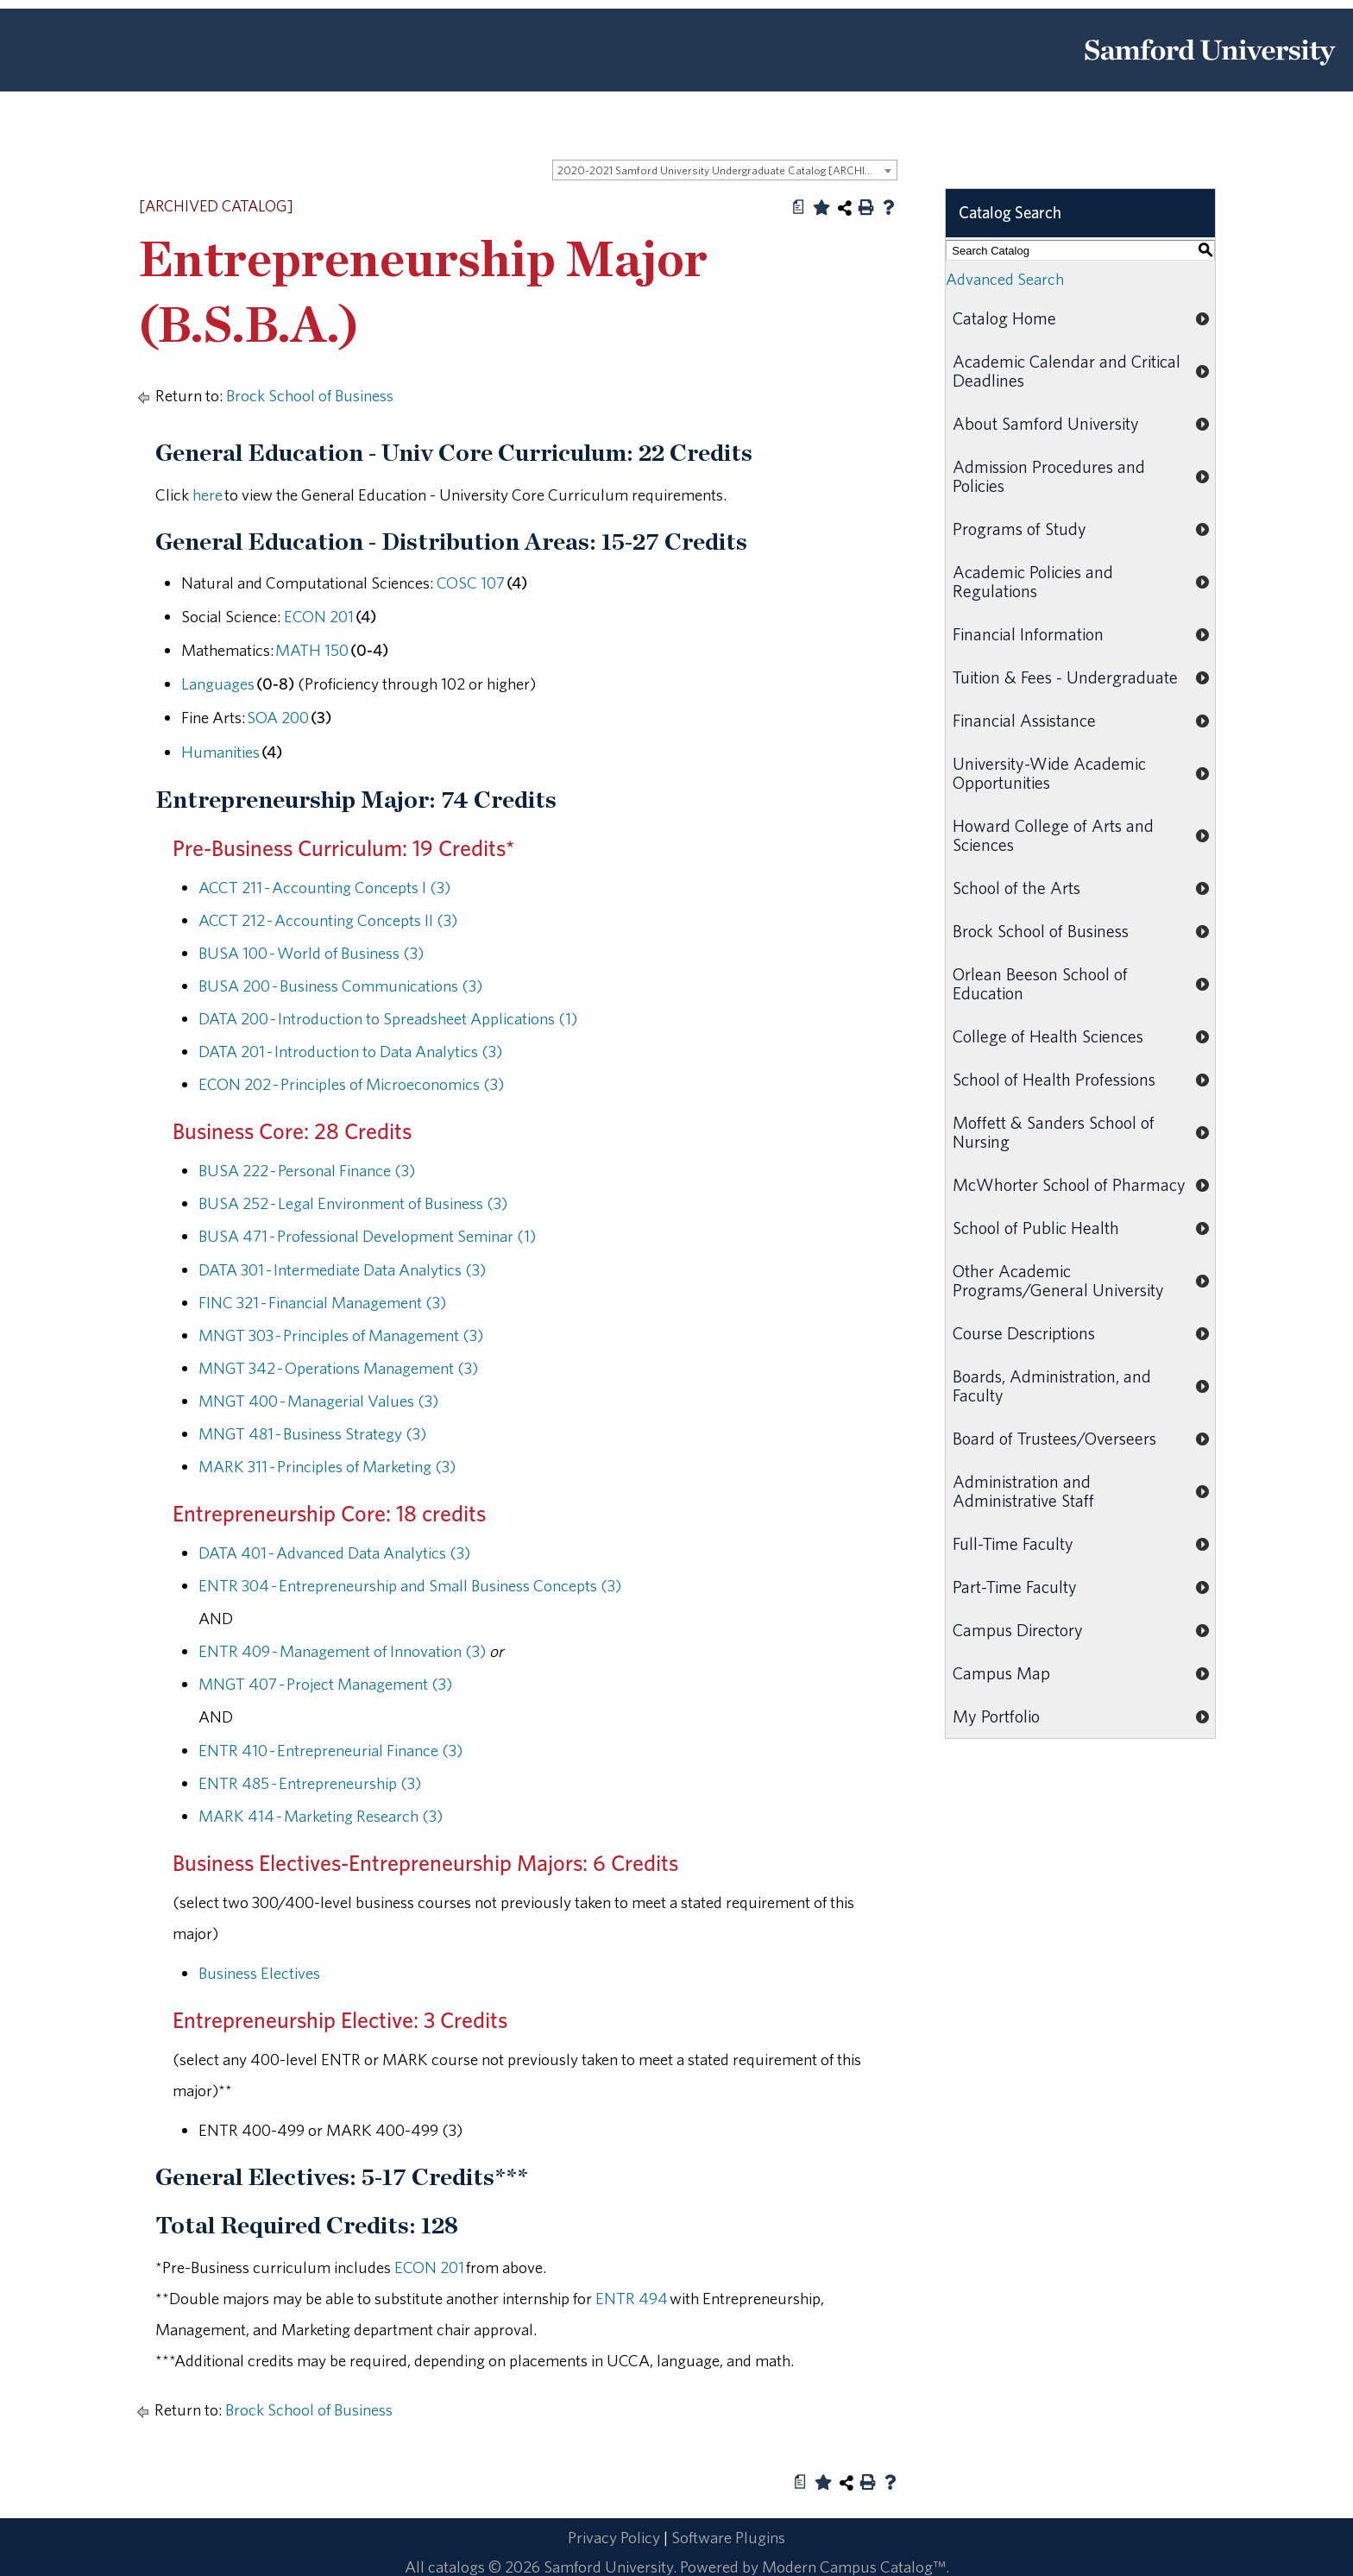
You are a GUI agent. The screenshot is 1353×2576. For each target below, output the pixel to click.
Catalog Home (1004, 318)
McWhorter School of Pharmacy (1069, 1184)
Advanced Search (1005, 278)
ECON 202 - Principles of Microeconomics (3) (351, 1083)
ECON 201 (319, 616)
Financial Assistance (1024, 720)
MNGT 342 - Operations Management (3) (338, 1367)
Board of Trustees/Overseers (1054, 1438)
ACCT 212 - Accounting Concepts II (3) (327, 919)
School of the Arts (1016, 888)
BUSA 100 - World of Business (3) (311, 952)
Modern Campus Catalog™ (854, 2566)
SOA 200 (278, 717)
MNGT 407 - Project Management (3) (325, 1683)
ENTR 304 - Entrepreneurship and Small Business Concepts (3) (409, 1585)
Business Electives (259, 1972)
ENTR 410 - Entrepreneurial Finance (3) (330, 1750)
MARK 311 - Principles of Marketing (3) (327, 1466)
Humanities (220, 751)
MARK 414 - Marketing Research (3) (320, 1815)
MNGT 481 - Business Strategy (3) (312, 1433)
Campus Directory (1018, 1630)
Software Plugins (728, 2537)
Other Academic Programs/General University (1058, 1280)
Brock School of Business (309, 395)
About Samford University (1046, 423)
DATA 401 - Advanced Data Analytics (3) (334, 1552)
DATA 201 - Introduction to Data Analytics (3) (350, 1051)
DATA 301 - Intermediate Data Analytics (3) (342, 1269)
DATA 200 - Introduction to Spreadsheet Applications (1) (387, 1018)
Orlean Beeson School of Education (1040, 983)
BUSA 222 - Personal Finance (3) (306, 1170)
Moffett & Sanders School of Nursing (1054, 1131)
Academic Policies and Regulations (1033, 581)
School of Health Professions (1054, 1079)
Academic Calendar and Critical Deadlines (1066, 370)
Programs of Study (1019, 529)
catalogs (456, 2566)
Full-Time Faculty (1013, 1543)
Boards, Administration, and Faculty (1052, 1385)
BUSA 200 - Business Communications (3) (340, 985)
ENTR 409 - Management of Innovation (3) (342, 1650)
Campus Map (1001, 1673)
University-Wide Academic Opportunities (1049, 772)
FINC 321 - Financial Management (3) (322, 1302)
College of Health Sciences (1048, 1036)
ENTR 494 (631, 2298)
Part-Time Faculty (1015, 1587)
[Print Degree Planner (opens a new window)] (799, 207)
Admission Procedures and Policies (1049, 476)
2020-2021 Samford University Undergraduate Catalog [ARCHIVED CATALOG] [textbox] (727, 170)
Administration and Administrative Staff (1023, 1490)
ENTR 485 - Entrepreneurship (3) (309, 1782)
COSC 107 (471, 582)
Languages (218, 683)
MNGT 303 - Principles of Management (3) (340, 1335)
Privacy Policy (614, 2537)
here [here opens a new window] (207, 494)
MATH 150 (312, 649)
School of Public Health (1036, 1228)
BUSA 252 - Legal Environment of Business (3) (352, 1203)
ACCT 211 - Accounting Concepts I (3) (324, 887)
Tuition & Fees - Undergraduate (1065, 677)
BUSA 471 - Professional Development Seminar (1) (367, 1235)
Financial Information (1028, 634)
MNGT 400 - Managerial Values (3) (318, 1400)
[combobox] (724, 170)
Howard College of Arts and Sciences (1053, 835)
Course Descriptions (1024, 1333)
